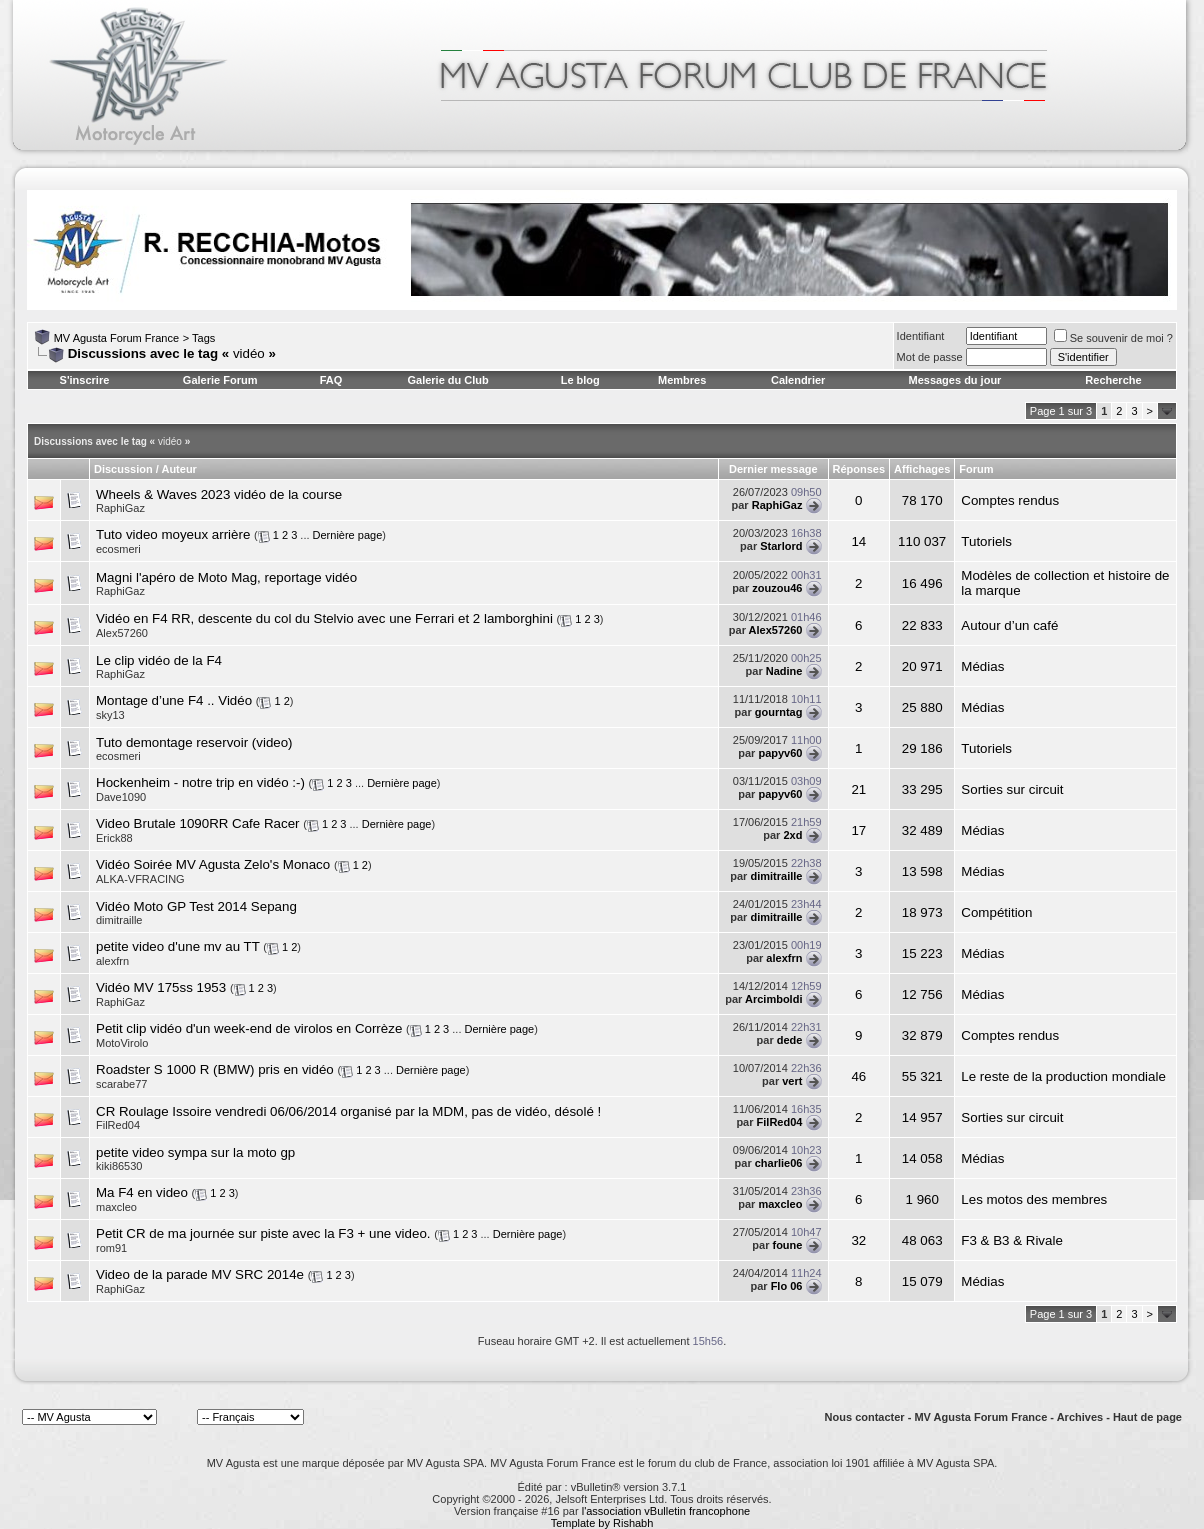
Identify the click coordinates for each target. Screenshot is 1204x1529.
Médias (982, 666)
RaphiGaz (120, 508)
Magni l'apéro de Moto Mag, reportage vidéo (226, 577)
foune (787, 1245)
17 (858, 830)
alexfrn (784, 958)
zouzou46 (777, 588)
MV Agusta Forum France (116, 338)
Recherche (1113, 380)
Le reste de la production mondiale (1063, 1076)
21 (858, 789)
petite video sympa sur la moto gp (195, 1152)
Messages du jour (954, 380)
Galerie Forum (220, 380)
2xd (792, 835)
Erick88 (114, 838)
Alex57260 (122, 633)
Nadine (784, 671)
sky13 (110, 715)
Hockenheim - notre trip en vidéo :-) (200, 782)
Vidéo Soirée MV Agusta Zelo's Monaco (213, 864)
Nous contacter (865, 1417)
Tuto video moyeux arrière (173, 534)
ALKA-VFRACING (140, 879)
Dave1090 (121, 797)
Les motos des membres (1034, 1199)
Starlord (781, 546)
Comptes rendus (1010, 500)
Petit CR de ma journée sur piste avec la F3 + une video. (263, 1233)
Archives (1080, 1417)
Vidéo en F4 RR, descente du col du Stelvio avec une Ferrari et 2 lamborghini (324, 618)
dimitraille (776, 876)
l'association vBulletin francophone (666, 1511)
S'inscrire (85, 380)
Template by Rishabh (602, 1523)
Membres (682, 380)
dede (790, 1040)
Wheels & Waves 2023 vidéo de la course (219, 494)
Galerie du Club (447, 380)
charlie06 (779, 1163)
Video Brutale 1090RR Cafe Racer (198, 823)
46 (858, 1076)
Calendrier (798, 380)
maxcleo (780, 1204)
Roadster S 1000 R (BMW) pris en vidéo (215, 1069)
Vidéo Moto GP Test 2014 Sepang (196, 906)
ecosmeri (118, 549)
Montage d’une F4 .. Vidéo (174, 700)
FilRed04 (780, 1122)
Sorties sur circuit (1012, 789)
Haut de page (1147, 1417)
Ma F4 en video (142, 1192)
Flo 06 (787, 1286)
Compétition (996, 912)
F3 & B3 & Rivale (1011, 1240)
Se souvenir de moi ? (1113, 338)
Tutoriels (986, 541)
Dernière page (348, 535)
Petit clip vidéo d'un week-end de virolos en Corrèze (249, 1028)
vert (792, 1081)
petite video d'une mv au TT (178, 946)
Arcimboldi (773, 999)
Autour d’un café (1009, 625)
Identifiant (921, 336)
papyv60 (780, 753)
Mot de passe (930, 357)
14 (858, 541)
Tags (203, 338)
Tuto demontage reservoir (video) (194, 742)
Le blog (580, 380)
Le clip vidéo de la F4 (159, 660)
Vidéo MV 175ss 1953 (161, 987)
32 (858, 1240)
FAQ (331, 380)
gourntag (779, 712)
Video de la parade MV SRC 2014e (200, 1274)
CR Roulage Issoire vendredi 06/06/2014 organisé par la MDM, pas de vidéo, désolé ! (348, 1111)
